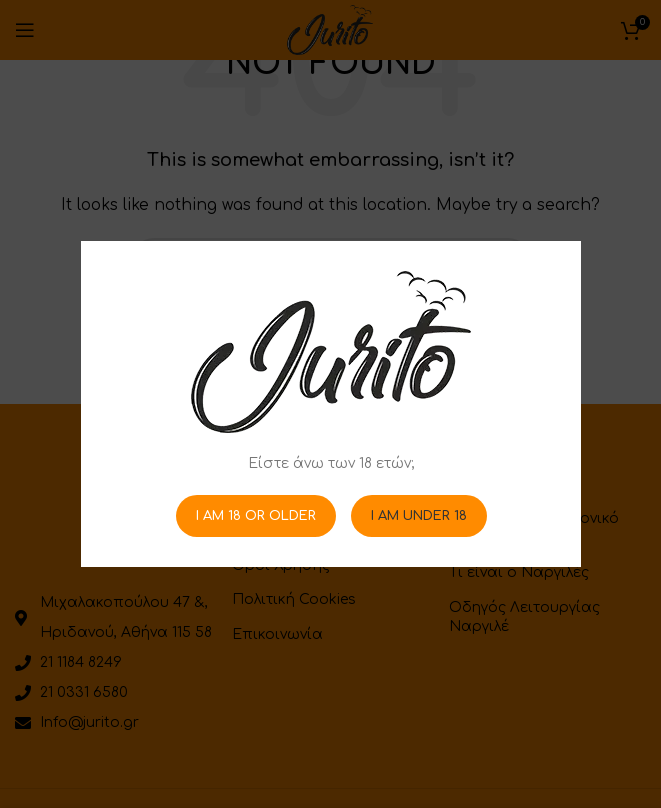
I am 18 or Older (255, 515)
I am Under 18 (418, 515)
